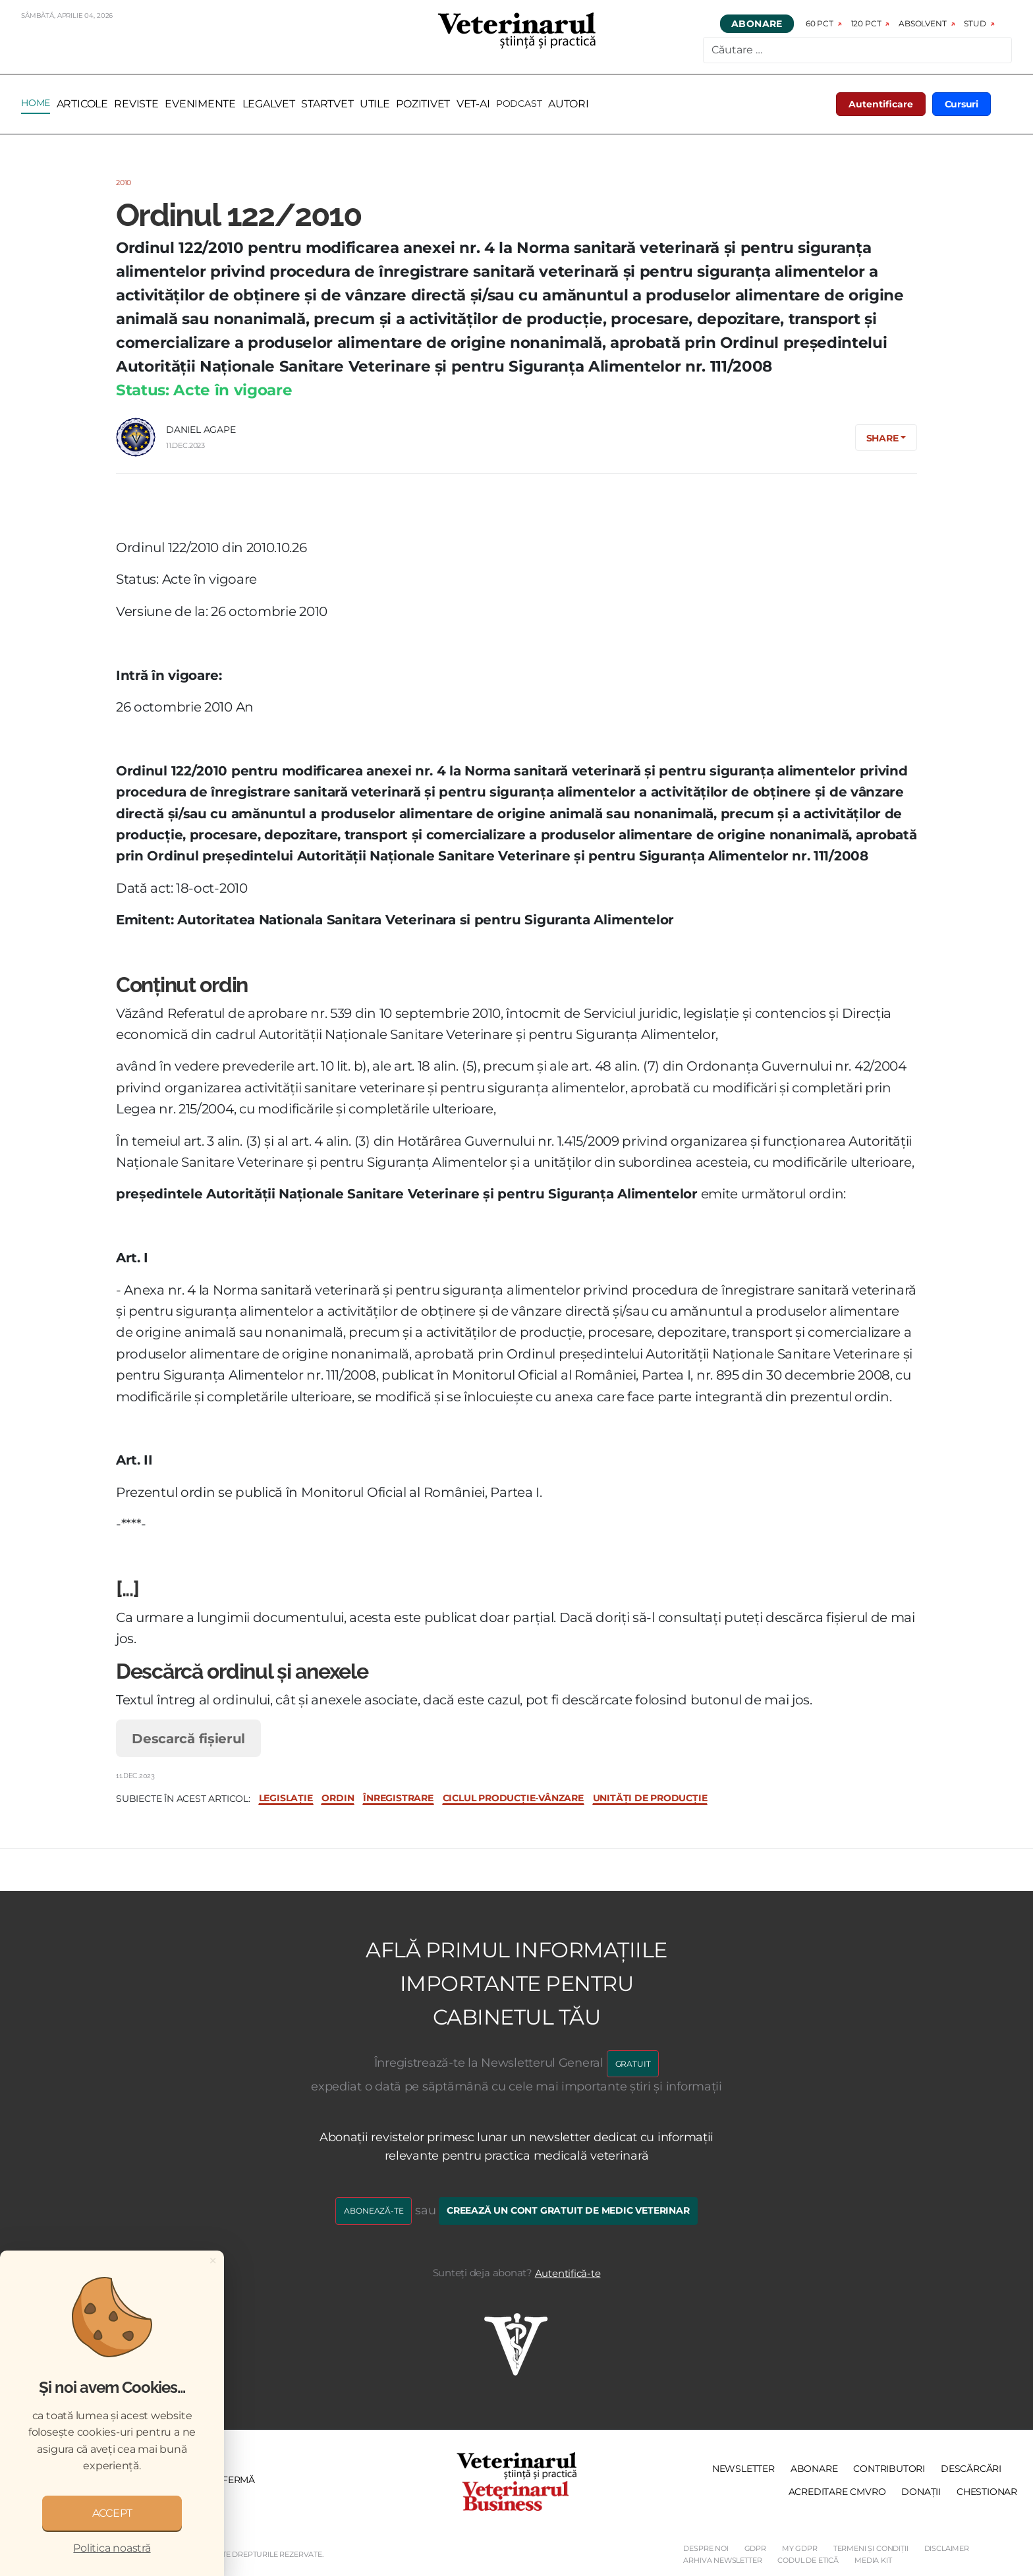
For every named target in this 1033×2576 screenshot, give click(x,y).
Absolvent (922, 23)
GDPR (755, 2548)
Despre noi (705, 2548)
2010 (123, 182)
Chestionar (987, 2491)
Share (882, 438)
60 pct (819, 23)
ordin (337, 1798)
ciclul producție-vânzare (513, 1798)
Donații (921, 2491)
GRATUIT (633, 2064)
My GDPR (800, 2548)
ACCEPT (112, 2513)
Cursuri (962, 104)
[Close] (213, 2260)
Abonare (757, 24)
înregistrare (398, 1798)
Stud (975, 23)
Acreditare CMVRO (837, 2491)
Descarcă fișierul (188, 1738)
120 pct (866, 23)
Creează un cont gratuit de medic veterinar (568, 2210)
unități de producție (650, 1798)
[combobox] (857, 50)
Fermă (238, 2480)
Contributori (889, 2468)
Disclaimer (946, 2548)
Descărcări (971, 2468)
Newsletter (743, 2468)
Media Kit (872, 2560)
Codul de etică (808, 2560)
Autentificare (881, 104)
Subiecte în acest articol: (183, 1798)
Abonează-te (373, 2211)
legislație (286, 1798)
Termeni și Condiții (870, 2548)
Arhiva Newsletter (722, 2560)
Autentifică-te (568, 2273)
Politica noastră (111, 2548)
